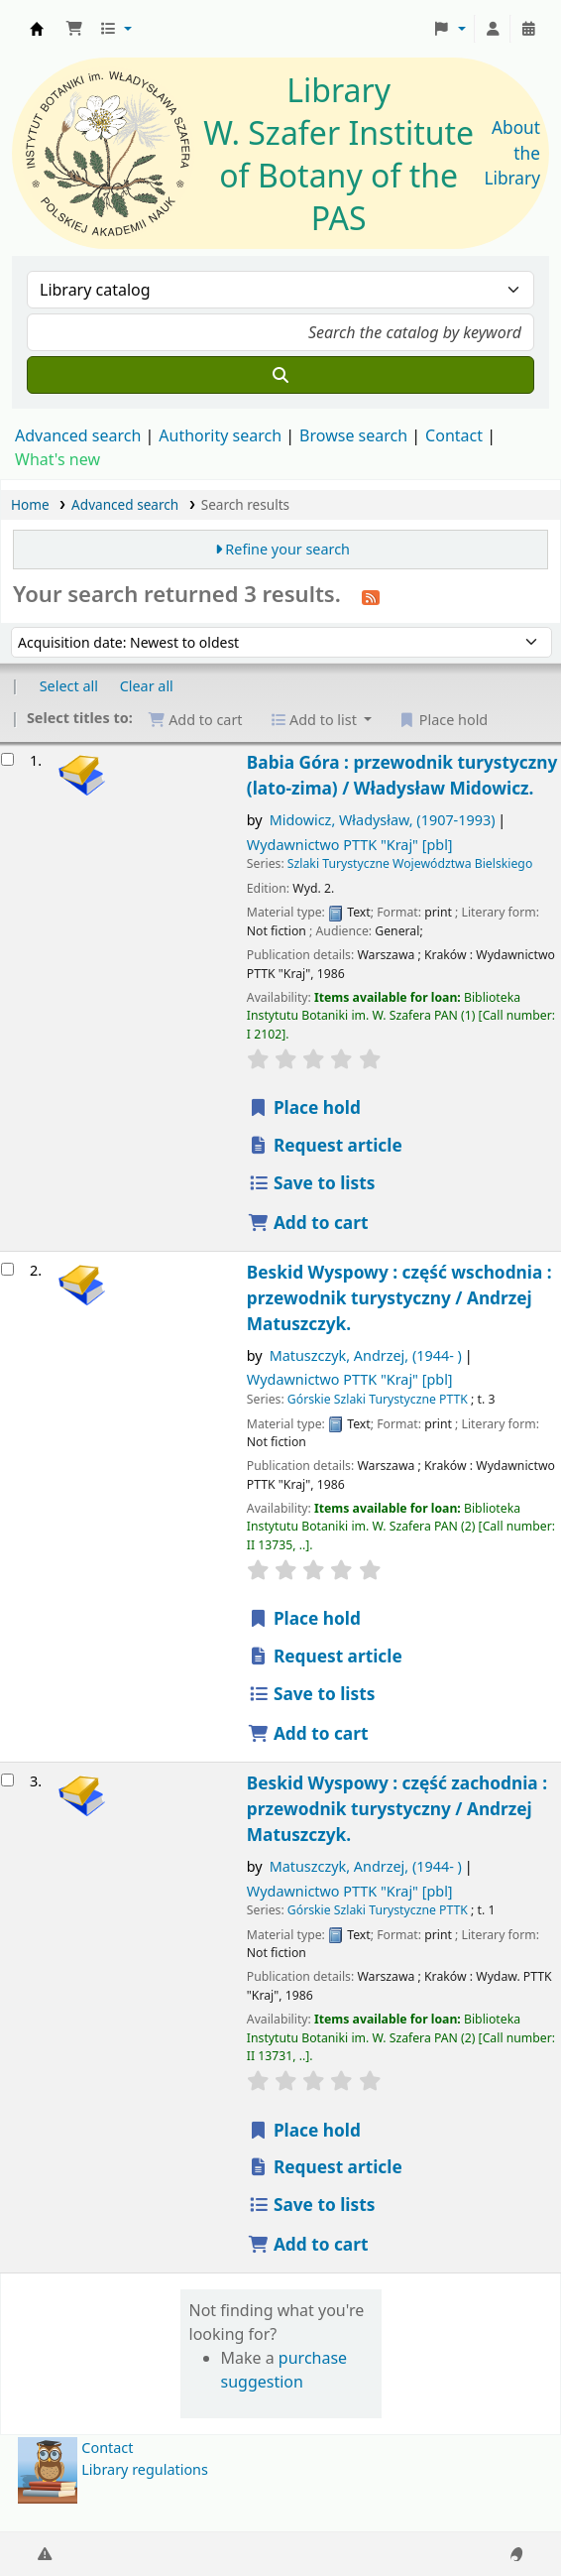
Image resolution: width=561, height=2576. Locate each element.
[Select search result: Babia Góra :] (7, 759)
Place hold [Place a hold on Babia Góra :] (304, 1107)
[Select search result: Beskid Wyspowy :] (7, 1269)
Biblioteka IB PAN (37, 29)
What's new (57, 459)
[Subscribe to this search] (370, 596)
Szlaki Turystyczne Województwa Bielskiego (409, 863)
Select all (69, 685)
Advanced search (78, 435)
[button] (74, 29)
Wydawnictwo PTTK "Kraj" (350, 844)
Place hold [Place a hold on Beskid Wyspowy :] (304, 1618)
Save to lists (312, 1182)
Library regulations (144, 2469)
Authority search (220, 435)
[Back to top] (501, 2515)
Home (30, 504)
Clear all (146, 685)
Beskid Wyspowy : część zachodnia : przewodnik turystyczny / (397, 1809)
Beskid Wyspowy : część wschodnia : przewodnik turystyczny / (399, 1298)
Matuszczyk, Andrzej (366, 1355)
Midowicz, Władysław (383, 819)
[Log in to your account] (492, 29)
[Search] (280, 375)
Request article (325, 1145)
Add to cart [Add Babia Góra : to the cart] (308, 1222)
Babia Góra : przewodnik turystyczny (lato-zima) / (402, 775)
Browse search (353, 435)
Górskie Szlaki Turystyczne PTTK (377, 1399)
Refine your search (287, 549)
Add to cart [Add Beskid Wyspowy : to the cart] (308, 1733)
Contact (107, 2447)
